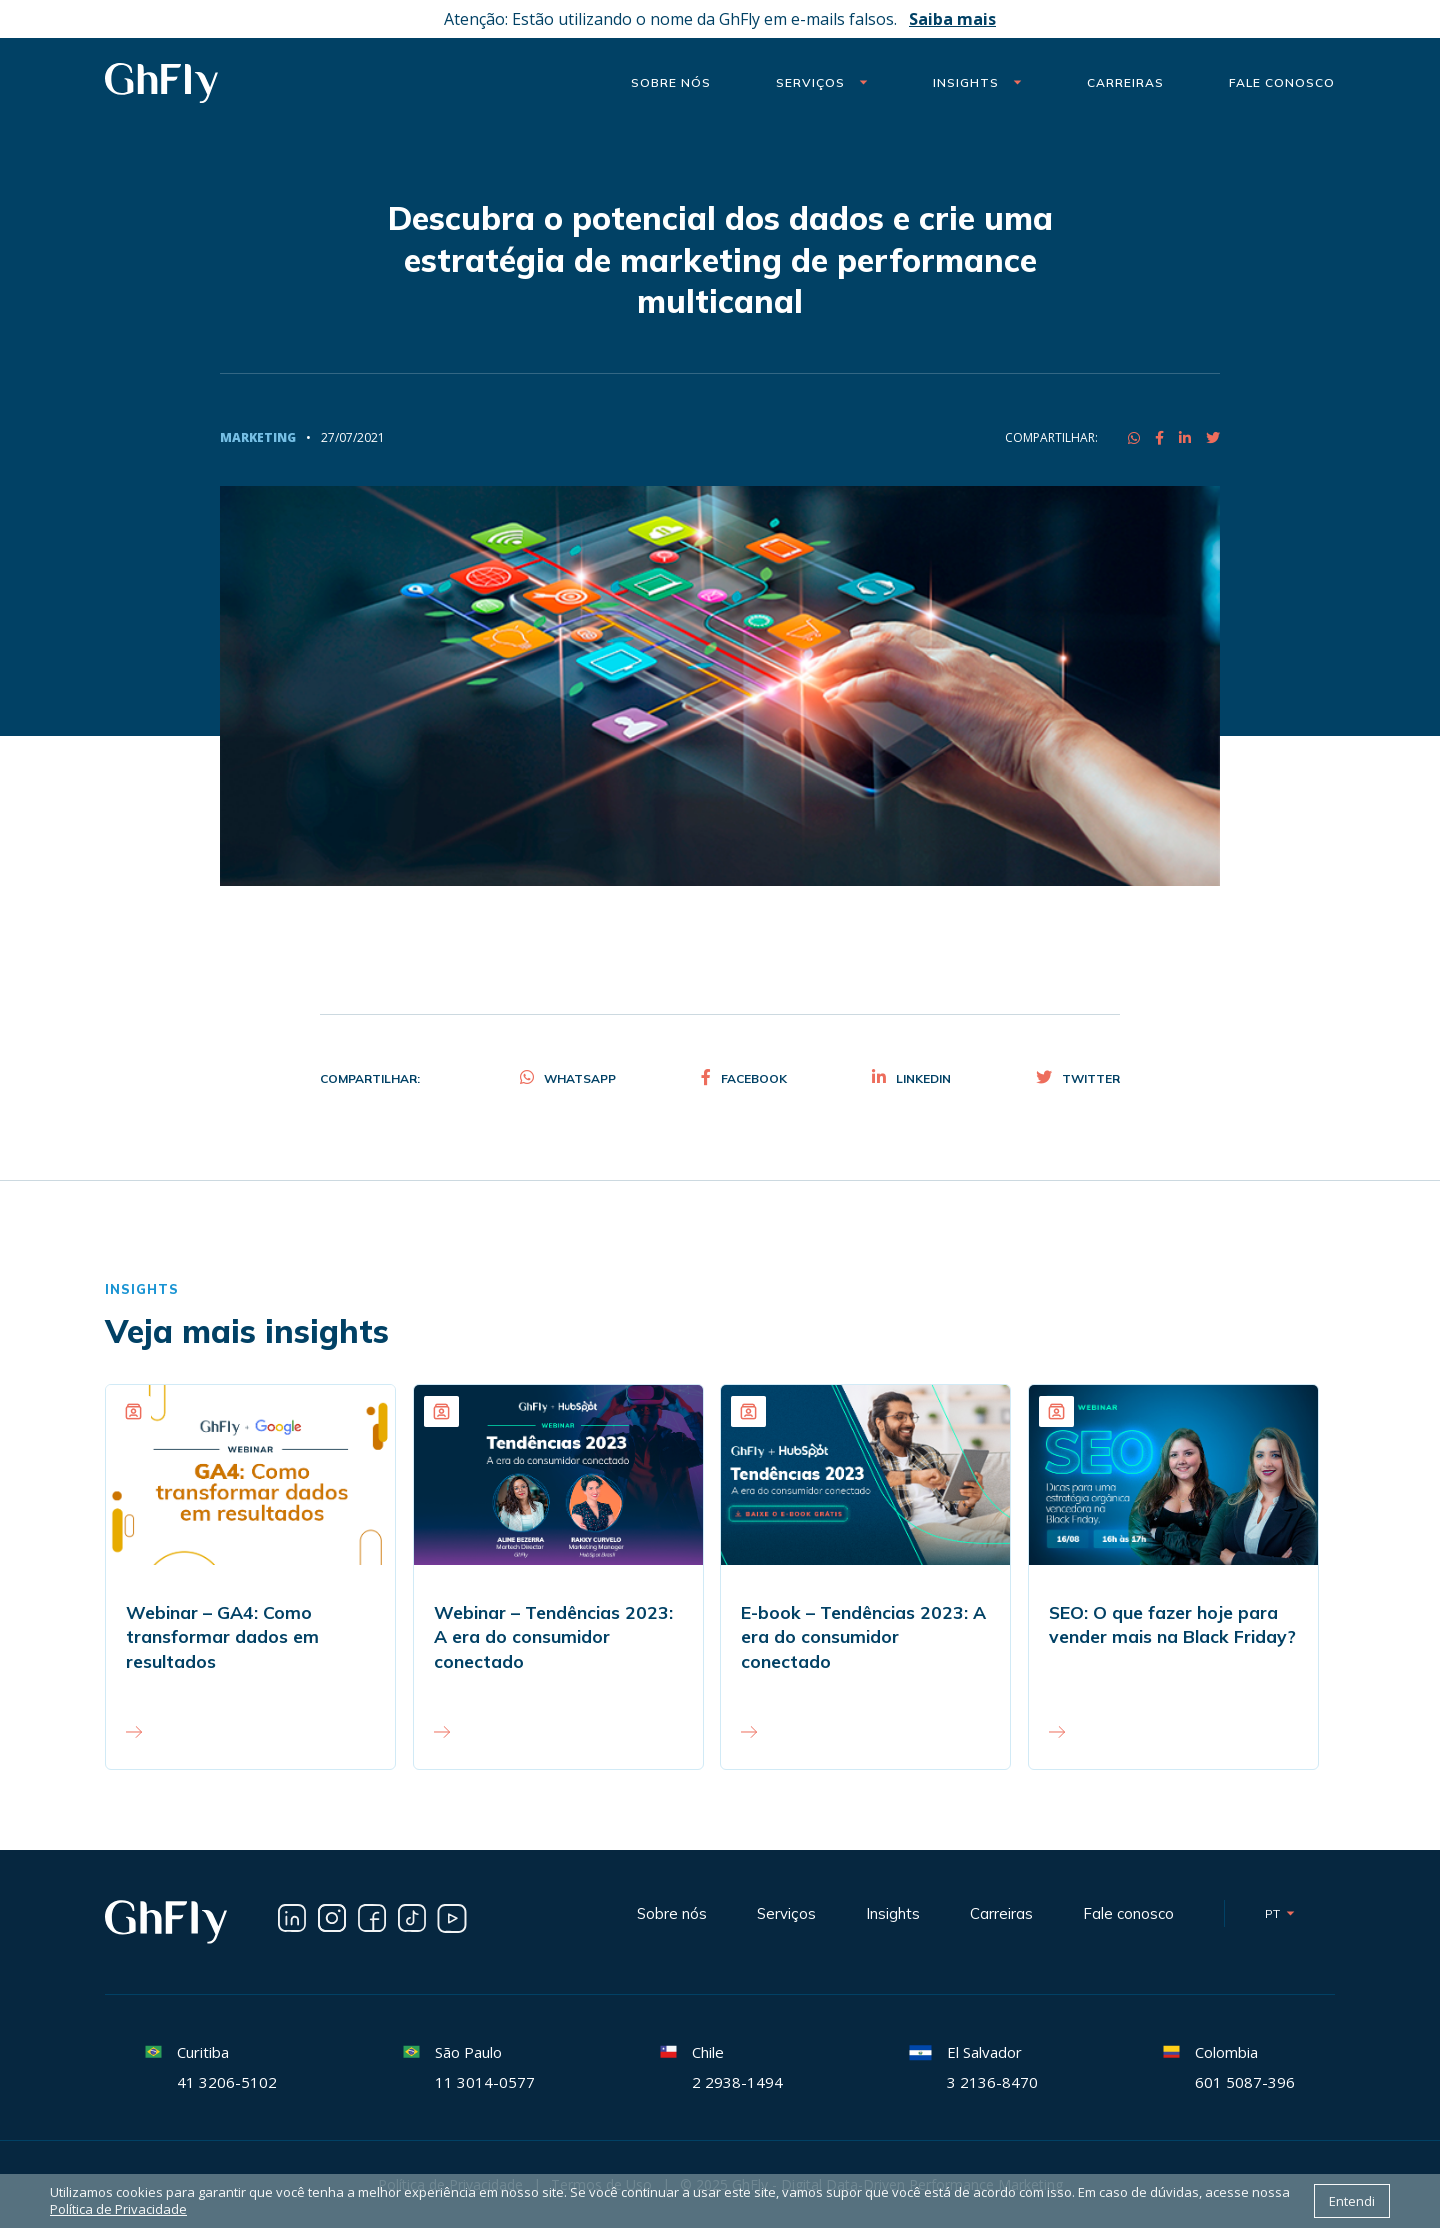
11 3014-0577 (485, 2082)
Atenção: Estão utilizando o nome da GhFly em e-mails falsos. (720, 19)
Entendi (1352, 2201)
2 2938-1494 (737, 2082)
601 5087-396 (1245, 2082)
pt (1280, 1913)
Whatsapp (568, 1078)
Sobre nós (671, 82)
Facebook (744, 1078)
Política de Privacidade (118, 2209)
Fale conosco (1128, 1913)
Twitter (1078, 1078)
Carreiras (1125, 82)
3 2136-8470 (992, 2082)
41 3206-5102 (227, 2082)
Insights (977, 82)
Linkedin (911, 1078)
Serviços (822, 82)
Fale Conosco (1282, 82)
